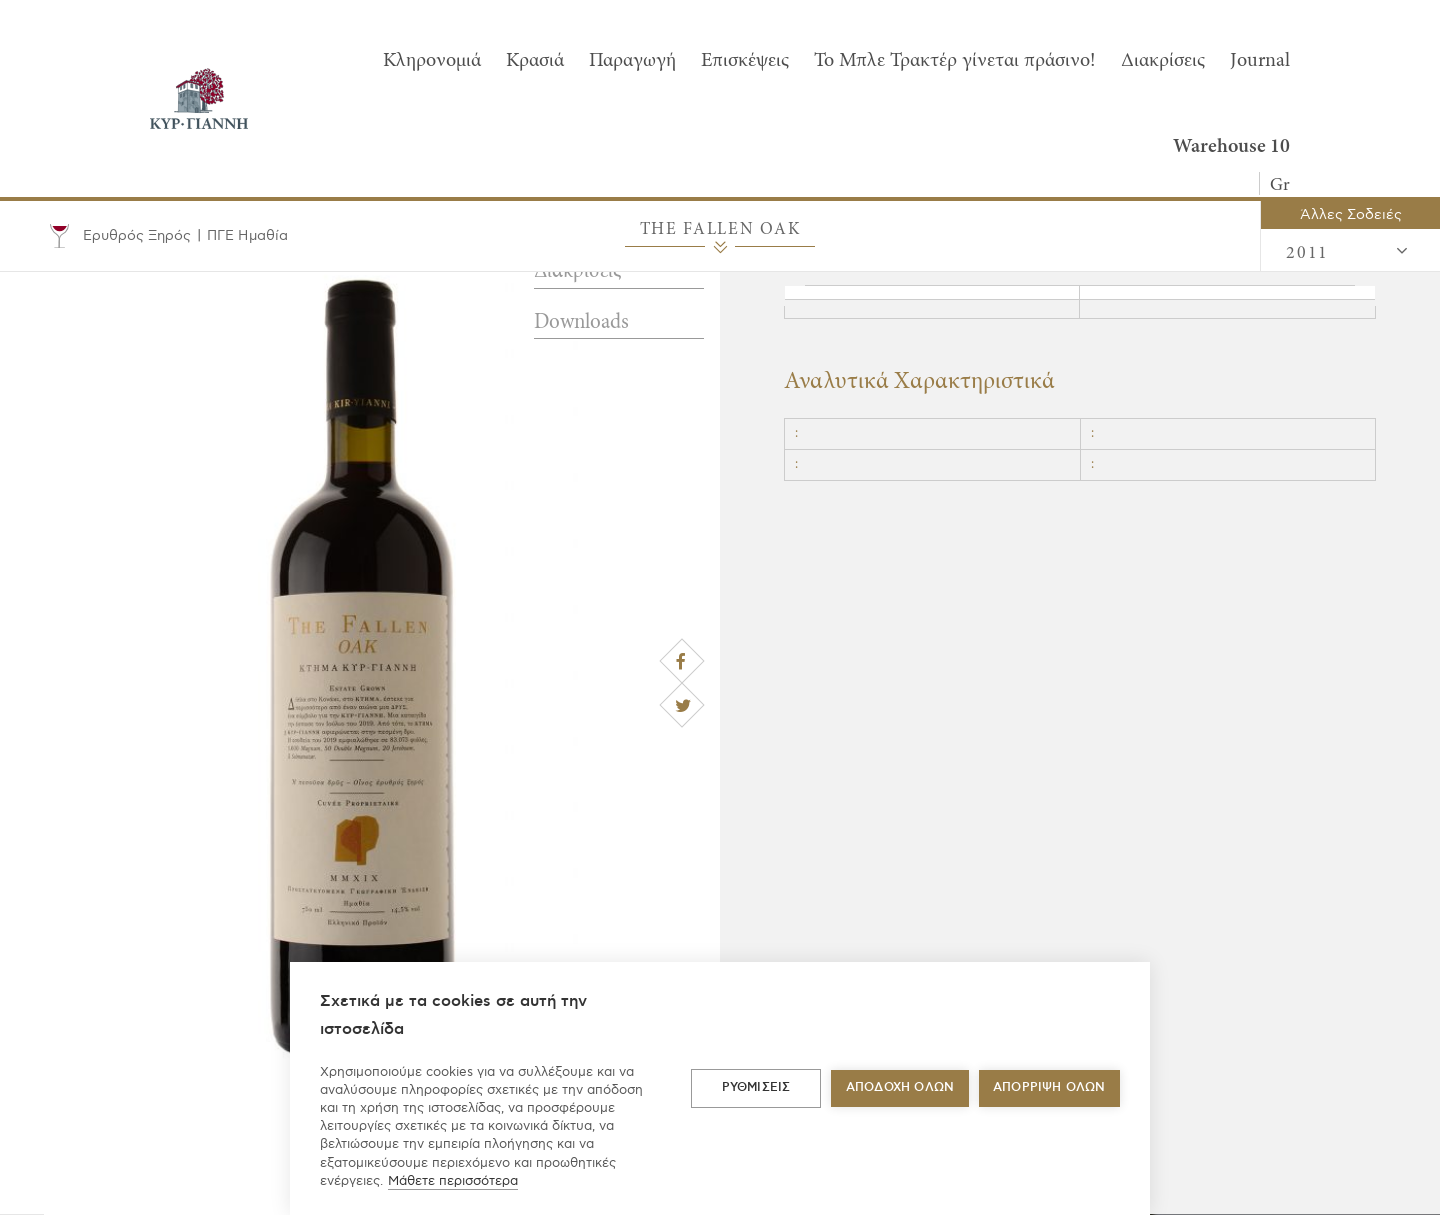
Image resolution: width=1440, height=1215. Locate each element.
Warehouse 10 (1231, 147)
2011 (1348, 252)
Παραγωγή (632, 61)
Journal (1260, 61)
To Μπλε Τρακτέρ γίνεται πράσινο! (955, 61)
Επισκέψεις (745, 61)
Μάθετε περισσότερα (453, 1181)
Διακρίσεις (1163, 61)
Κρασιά (535, 61)
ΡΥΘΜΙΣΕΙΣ (756, 1087)
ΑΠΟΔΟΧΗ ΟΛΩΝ (900, 1087)
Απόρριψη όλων (1049, 1087)
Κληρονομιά (432, 61)
